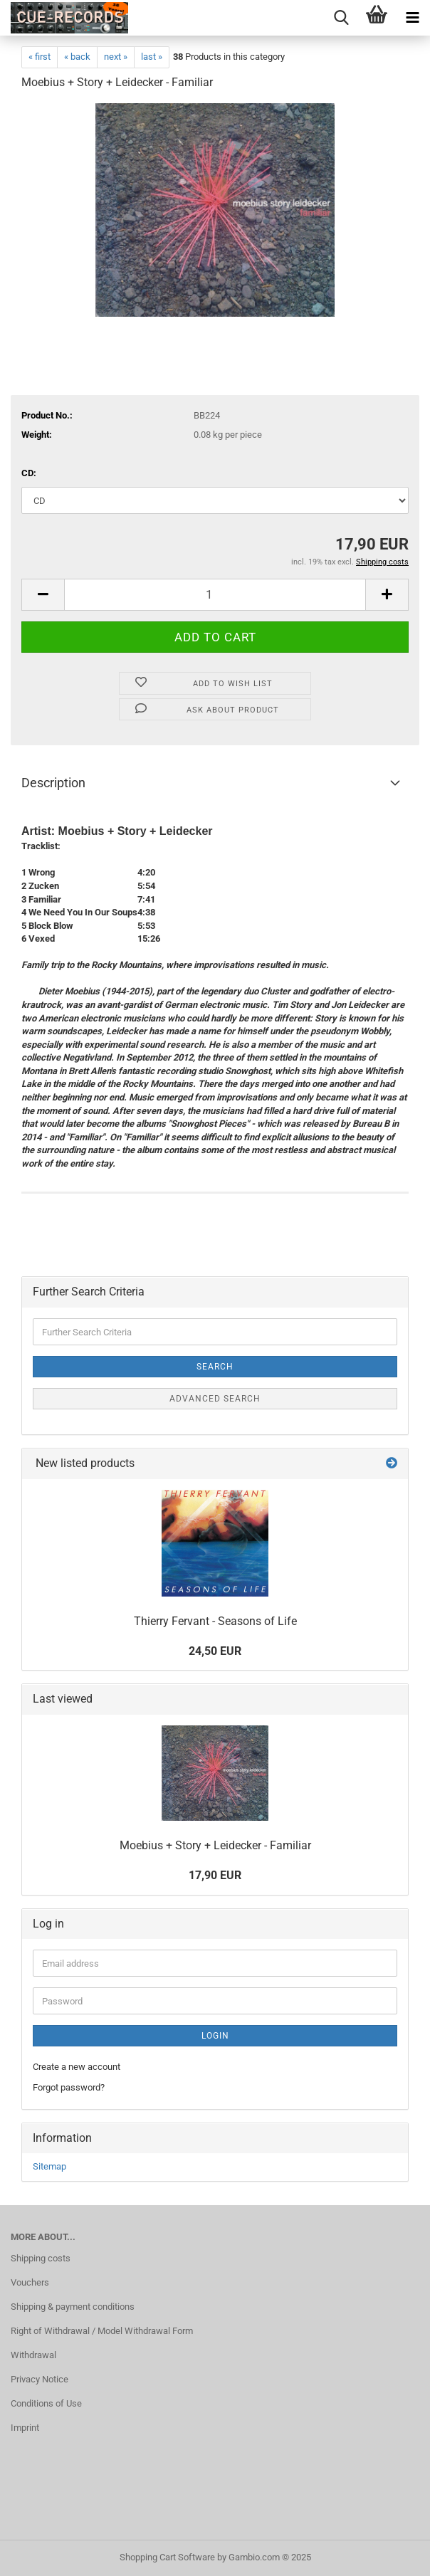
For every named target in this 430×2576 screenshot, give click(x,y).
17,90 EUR (215, 1875)
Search (215, 1367)
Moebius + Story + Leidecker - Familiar (215, 1845)
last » (151, 56)
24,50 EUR (215, 1651)
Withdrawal (33, 2355)
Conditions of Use (46, 2403)
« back (77, 56)
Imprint (25, 2427)
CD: (28, 473)
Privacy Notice (39, 2379)
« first (39, 56)
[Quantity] (215, 595)
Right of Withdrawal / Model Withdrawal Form (102, 2330)
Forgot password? (69, 2087)
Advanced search (215, 1399)
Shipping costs (40, 2258)
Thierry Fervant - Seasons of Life (215, 1621)
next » (115, 56)
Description (53, 782)
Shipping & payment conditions (73, 2306)
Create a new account (76, 2066)
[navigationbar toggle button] (412, 18)
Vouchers (30, 2282)
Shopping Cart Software (167, 2557)
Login (215, 2036)
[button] (42, 595)
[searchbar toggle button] (341, 18)
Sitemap (49, 2166)
